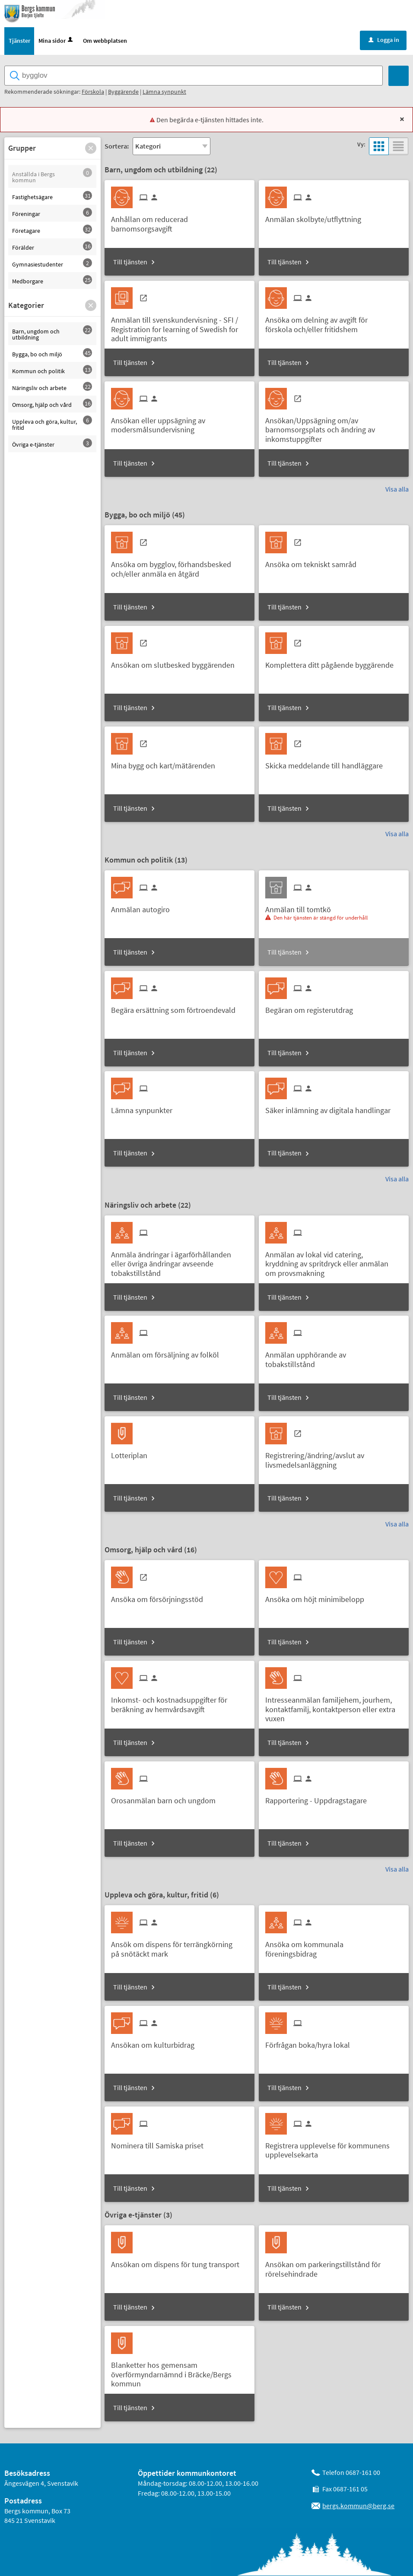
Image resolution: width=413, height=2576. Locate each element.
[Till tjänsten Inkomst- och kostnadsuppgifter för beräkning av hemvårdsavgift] (179, 1702)
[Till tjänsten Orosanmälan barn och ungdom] (166, 1798)
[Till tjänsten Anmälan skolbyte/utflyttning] (316, 217)
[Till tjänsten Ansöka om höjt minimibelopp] (318, 1597)
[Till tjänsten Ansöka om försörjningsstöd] (160, 1597)
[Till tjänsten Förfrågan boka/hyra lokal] (310, 2043)
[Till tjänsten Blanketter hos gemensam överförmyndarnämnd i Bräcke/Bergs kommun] (179, 2372)
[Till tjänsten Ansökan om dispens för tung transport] (178, 2262)
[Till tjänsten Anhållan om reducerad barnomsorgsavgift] (179, 221)
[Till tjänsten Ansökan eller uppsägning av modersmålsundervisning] (179, 422)
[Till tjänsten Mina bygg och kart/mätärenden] (166, 763)
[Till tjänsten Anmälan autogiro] (143, 907)
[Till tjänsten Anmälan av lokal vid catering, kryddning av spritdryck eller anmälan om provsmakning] (333, 1261)
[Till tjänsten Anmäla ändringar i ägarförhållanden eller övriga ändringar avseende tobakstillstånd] (179, 1261)
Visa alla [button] (397, 489)
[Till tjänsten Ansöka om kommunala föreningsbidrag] (333, 1946)
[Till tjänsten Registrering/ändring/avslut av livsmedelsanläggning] (333, 1457)
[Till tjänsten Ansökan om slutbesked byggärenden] (176, 663)
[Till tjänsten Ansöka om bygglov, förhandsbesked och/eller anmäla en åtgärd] (179, 566)
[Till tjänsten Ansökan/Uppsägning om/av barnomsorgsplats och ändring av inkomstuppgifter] (333, 427)
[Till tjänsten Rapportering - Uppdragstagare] (319, 1798)
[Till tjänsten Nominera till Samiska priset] (160, 2143)
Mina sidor (56, 41)
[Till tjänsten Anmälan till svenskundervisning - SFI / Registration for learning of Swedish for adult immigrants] (179, 327)
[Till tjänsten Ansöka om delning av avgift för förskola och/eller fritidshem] (333, 322)
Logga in (384, 40)
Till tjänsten (130, 262)
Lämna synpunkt (164, 92)
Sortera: (117, 147)
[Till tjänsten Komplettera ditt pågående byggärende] (332, 663)
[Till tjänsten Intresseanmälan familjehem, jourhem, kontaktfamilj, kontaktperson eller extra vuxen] (333, 1707)
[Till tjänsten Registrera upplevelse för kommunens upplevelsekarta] (333, 2147)
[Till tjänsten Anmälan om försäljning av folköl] (168, 1353)
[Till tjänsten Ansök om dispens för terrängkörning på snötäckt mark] (179, 1946)
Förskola (93, 92)
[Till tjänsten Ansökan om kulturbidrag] (156, 2043)
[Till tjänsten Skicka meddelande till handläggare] (327, 763)
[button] (90, 149)
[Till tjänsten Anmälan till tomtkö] (301, 907)
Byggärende (123, 92)
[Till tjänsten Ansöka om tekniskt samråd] (314, 562)
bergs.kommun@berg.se (358, 2506)
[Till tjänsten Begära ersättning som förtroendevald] (176, 1007)
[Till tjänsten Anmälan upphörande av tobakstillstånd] (333, 1357)
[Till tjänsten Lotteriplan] (132, 1453)
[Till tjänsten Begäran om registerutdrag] (312, 1007)
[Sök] (398, 77)
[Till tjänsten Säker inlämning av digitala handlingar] (331, 1108)
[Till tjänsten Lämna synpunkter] (145, 1108)
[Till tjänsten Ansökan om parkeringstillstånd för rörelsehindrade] (333, 2266)
